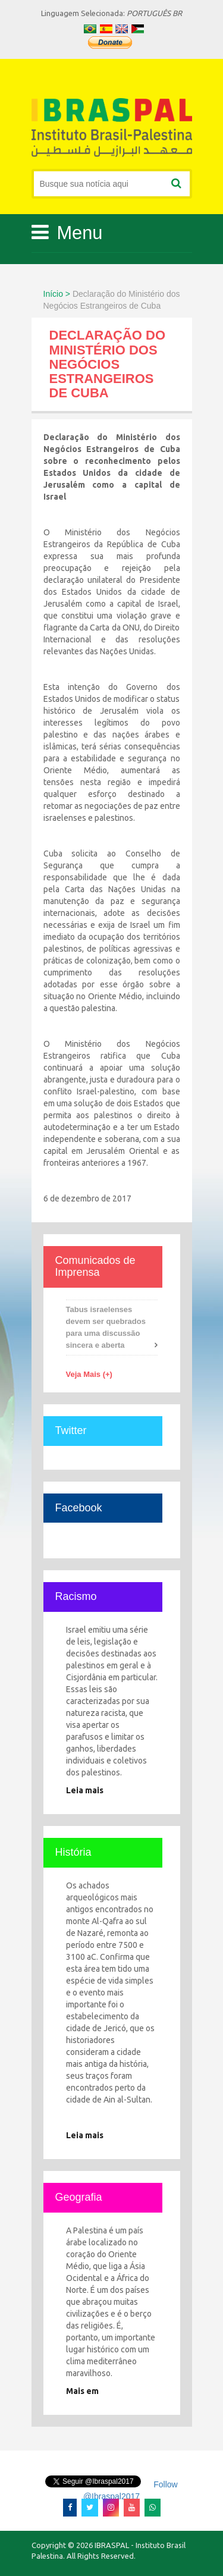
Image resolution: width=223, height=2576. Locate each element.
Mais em (82, 2391)
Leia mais (84, 1790)
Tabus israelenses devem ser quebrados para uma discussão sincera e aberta (106, 1327)
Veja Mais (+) (89, 1374)
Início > (57, 294)
